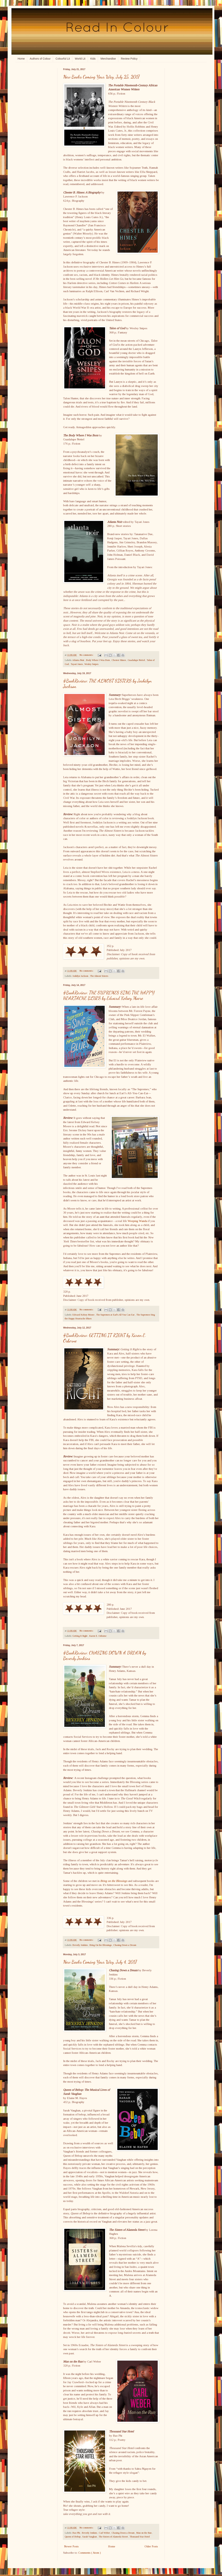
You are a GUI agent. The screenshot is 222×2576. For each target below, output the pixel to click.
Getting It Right (80, 1636)
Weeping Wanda (137, 1221)
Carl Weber (104, 2533)
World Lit (80, 58)
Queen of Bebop (73, 2536)
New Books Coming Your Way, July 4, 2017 (100, 1962)
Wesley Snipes (91, 664)
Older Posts (151, 2546)
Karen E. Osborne (97, 1636)
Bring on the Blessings (113, 1880)
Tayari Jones (77, 664)
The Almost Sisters (99, 976)
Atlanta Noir (78, 660)
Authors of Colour (40, 58)
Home (21, 58)
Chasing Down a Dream (124, 1945)
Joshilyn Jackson (80, 976)
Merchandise (108, 58)
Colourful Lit (63, 58)
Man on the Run (144, 2533)
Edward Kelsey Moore (83, 1314)
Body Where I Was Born (98, 660)
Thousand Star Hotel (140, 2536)
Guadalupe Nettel (136, 660)
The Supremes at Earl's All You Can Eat (115, 1314)
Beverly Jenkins (80, 1945)
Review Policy (129, 58)
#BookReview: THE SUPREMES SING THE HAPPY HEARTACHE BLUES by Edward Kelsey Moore (109, 995)
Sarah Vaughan (89, 2536)
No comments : (86, 655)
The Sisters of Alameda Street (113, 2536)
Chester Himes (119, 660)
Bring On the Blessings (100, 1945)
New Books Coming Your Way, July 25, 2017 (101, 77)
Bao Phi (76, 2533)
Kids (92, 58)
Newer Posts (71, 2546)
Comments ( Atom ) (89, 2552)
